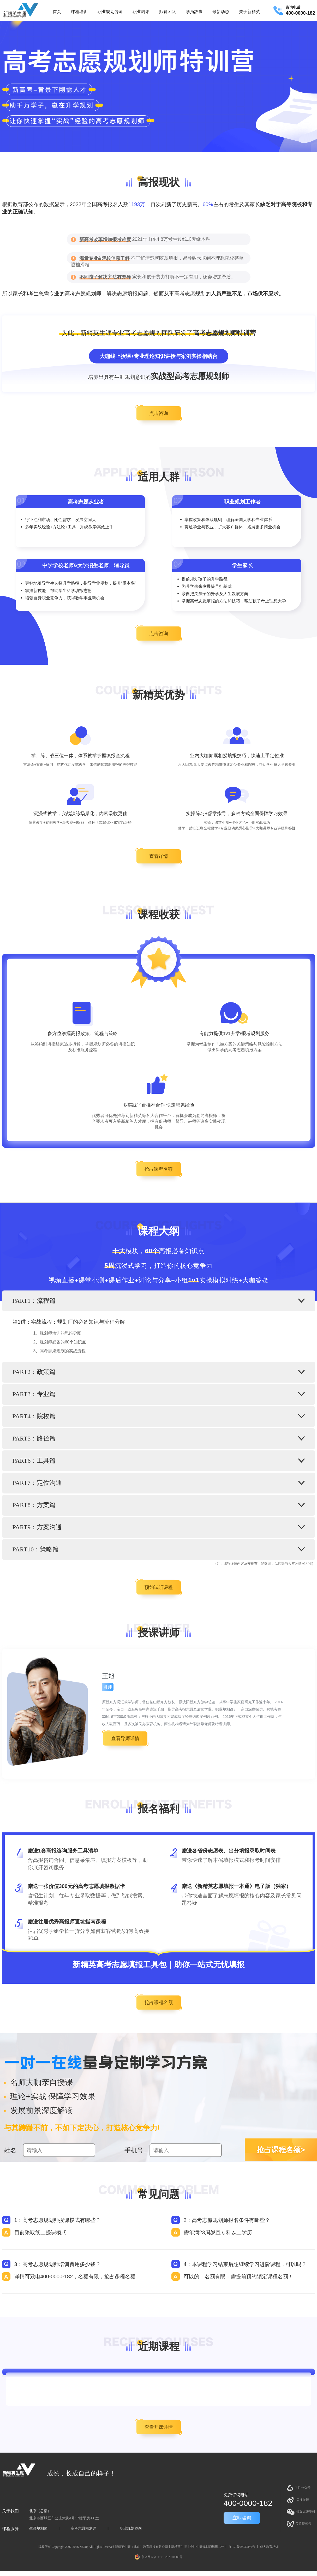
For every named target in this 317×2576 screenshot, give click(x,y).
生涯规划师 (38, 2528)
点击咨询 (158, 413)
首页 (57, 11)
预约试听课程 (159, 1587)
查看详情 (158, 856)
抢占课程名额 (159, 1169)
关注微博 (298, 2500)
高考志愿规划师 (83, 2528)
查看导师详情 (125, 1738)
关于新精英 (249, 11)
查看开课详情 (159, 2427)
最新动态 (220, 11)
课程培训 (79, 11)
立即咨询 (241, 2517)
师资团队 (167, 11)
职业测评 (141, 11)
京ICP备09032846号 (241, 2547)
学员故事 (194, 11)
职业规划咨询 (110, 11)
